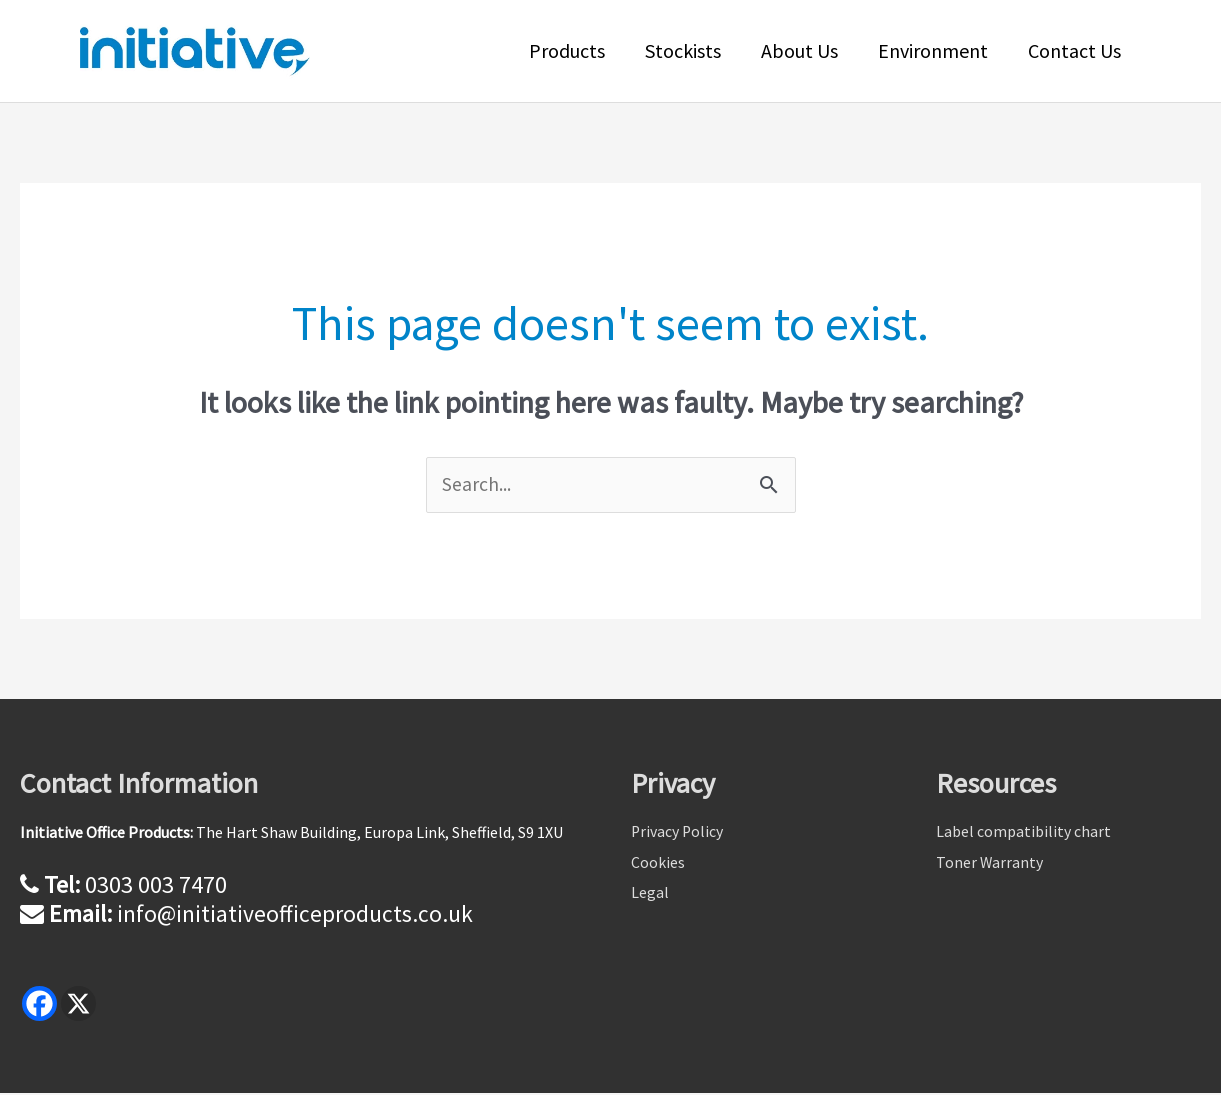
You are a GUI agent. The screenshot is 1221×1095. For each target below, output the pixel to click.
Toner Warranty (990, 865)
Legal (650, 896)
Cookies (658, 865)
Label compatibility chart (1023, 834)
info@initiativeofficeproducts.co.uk (294, 914)
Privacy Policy (678, 834)
